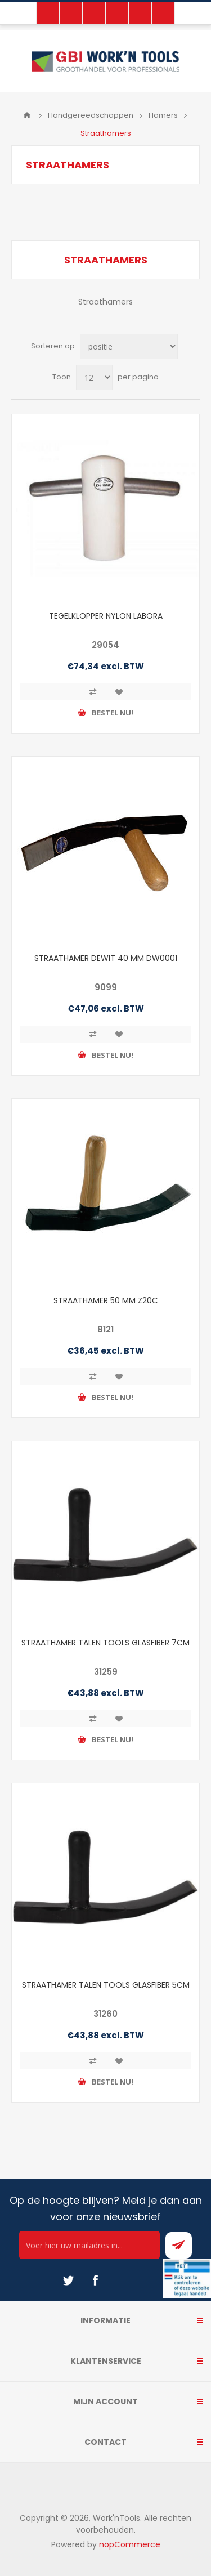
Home (27, 115)
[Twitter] (68, 2280)
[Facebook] (95, 2280)
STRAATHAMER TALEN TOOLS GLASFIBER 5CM (106, 1985)
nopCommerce (129, 2544)
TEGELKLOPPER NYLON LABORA (106, 615)
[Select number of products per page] (94, 377)
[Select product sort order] (129, 346)
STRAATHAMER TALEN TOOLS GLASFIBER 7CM (105, 1642)
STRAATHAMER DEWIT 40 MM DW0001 (105, 958)
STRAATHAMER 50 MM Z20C (105, 1300)
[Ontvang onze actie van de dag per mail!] (89, 2245)
